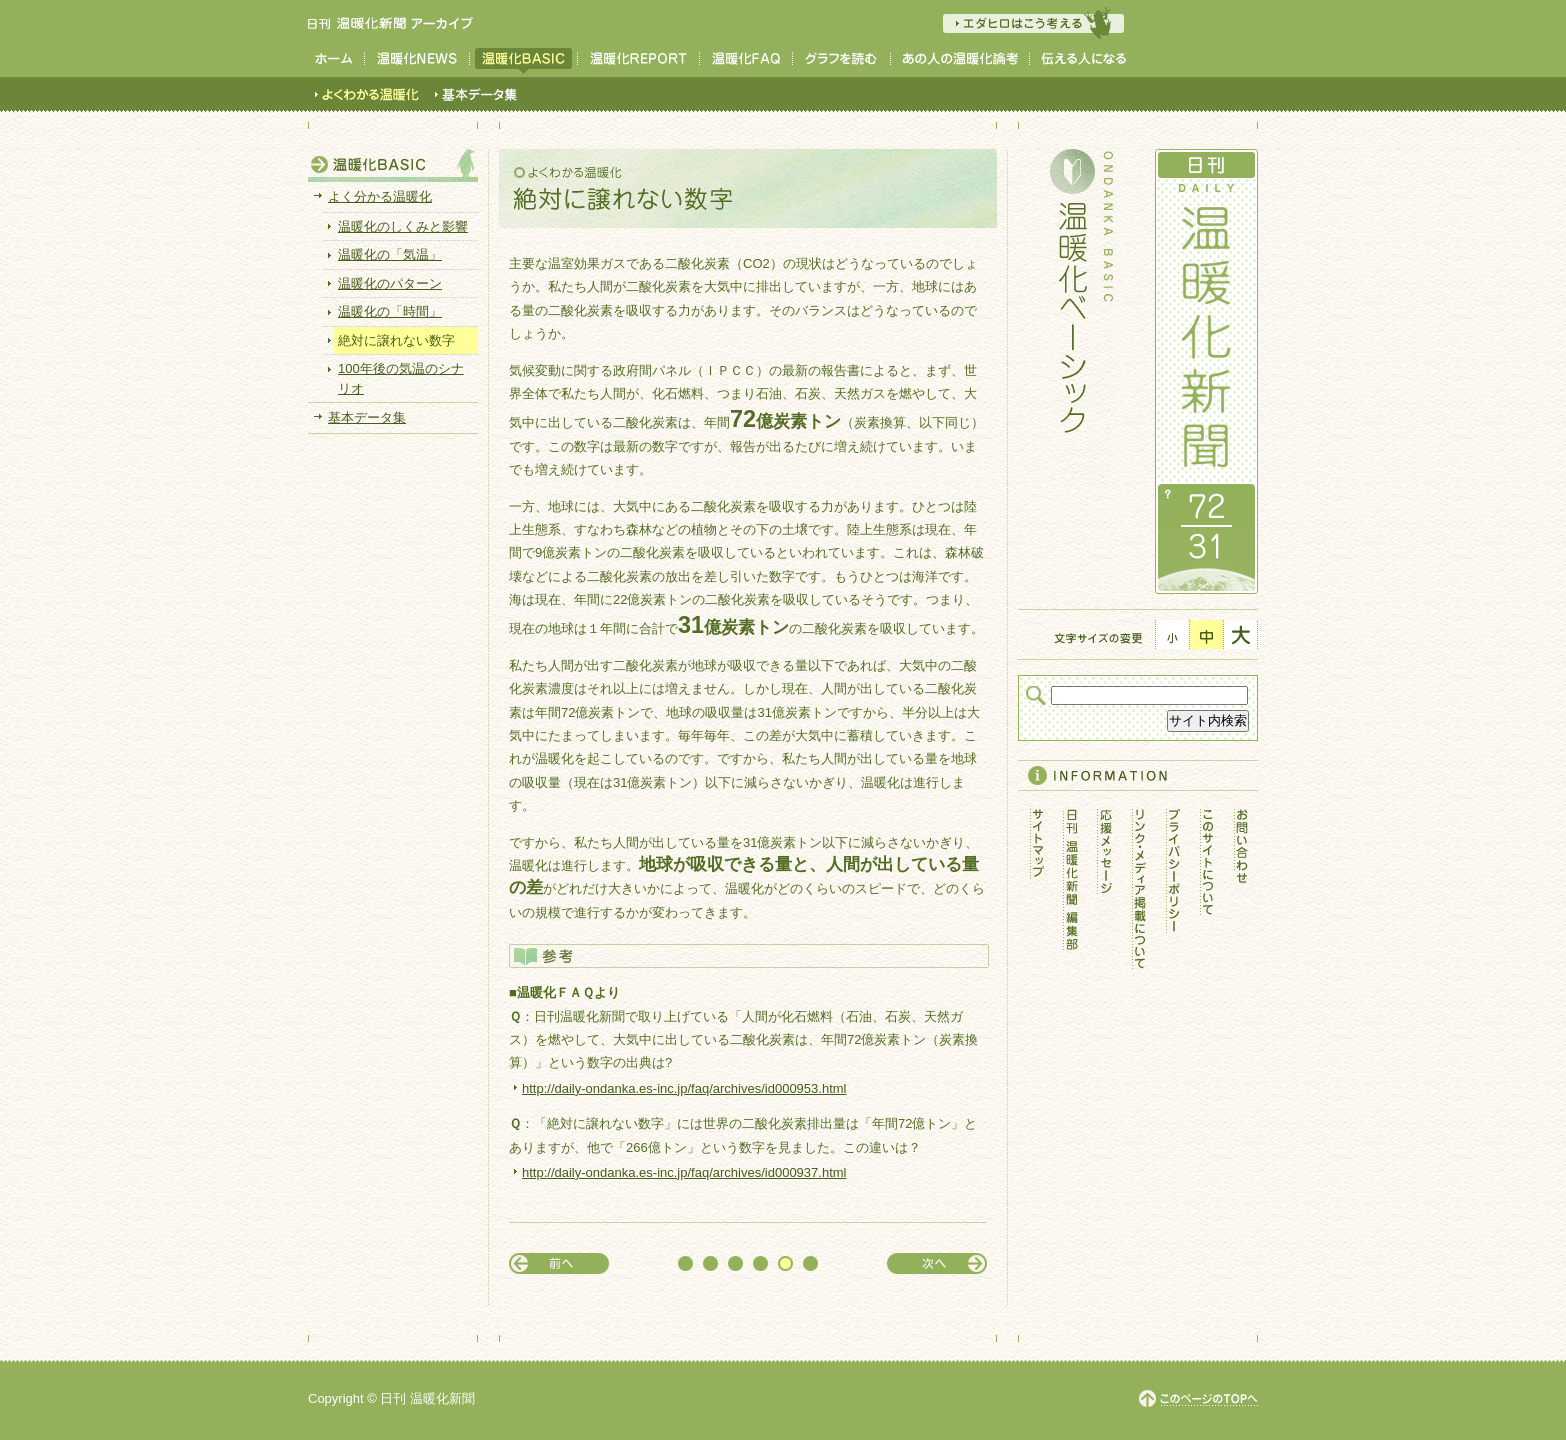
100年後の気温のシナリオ (401, 378)
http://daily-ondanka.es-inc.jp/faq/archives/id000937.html (684, 1172)
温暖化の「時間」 (390, 311)
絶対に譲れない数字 (396, 340)
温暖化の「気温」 (390, 254)
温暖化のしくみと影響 (403, 226)
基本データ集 (367, 417)
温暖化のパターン (390, 283)
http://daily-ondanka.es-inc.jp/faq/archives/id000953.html (684, 1088)
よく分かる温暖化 (380, 196)
